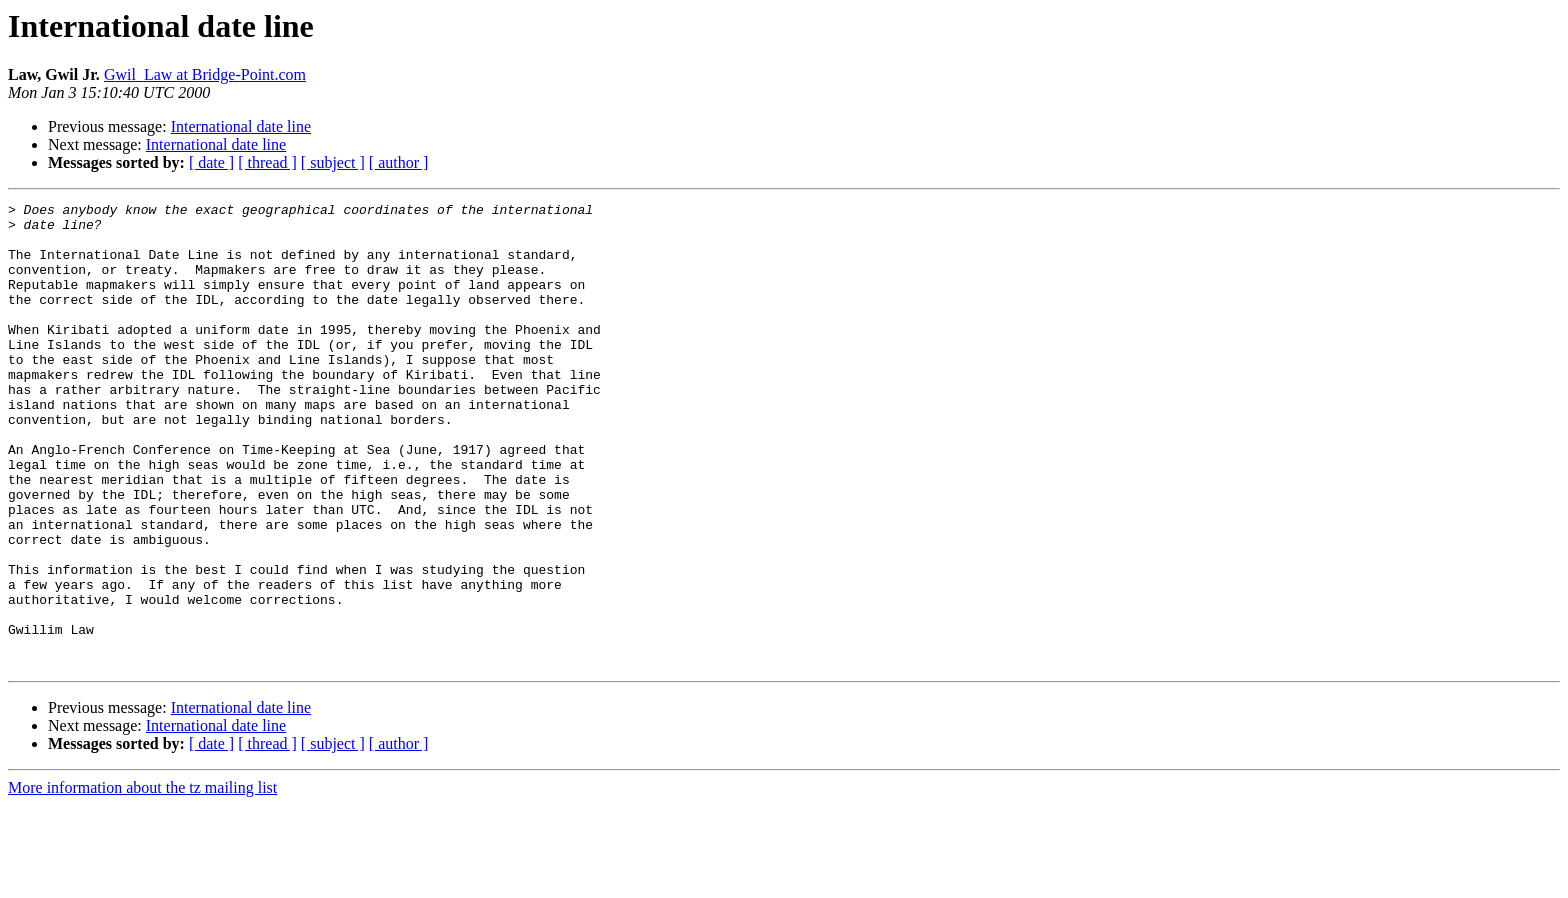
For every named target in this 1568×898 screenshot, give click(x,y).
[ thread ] (267, 162)
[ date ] (211, 162)
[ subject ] (333, 162)
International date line (241, 126)
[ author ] (399, 162)
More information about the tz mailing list (142, 880)
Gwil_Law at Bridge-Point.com (205, 74)
